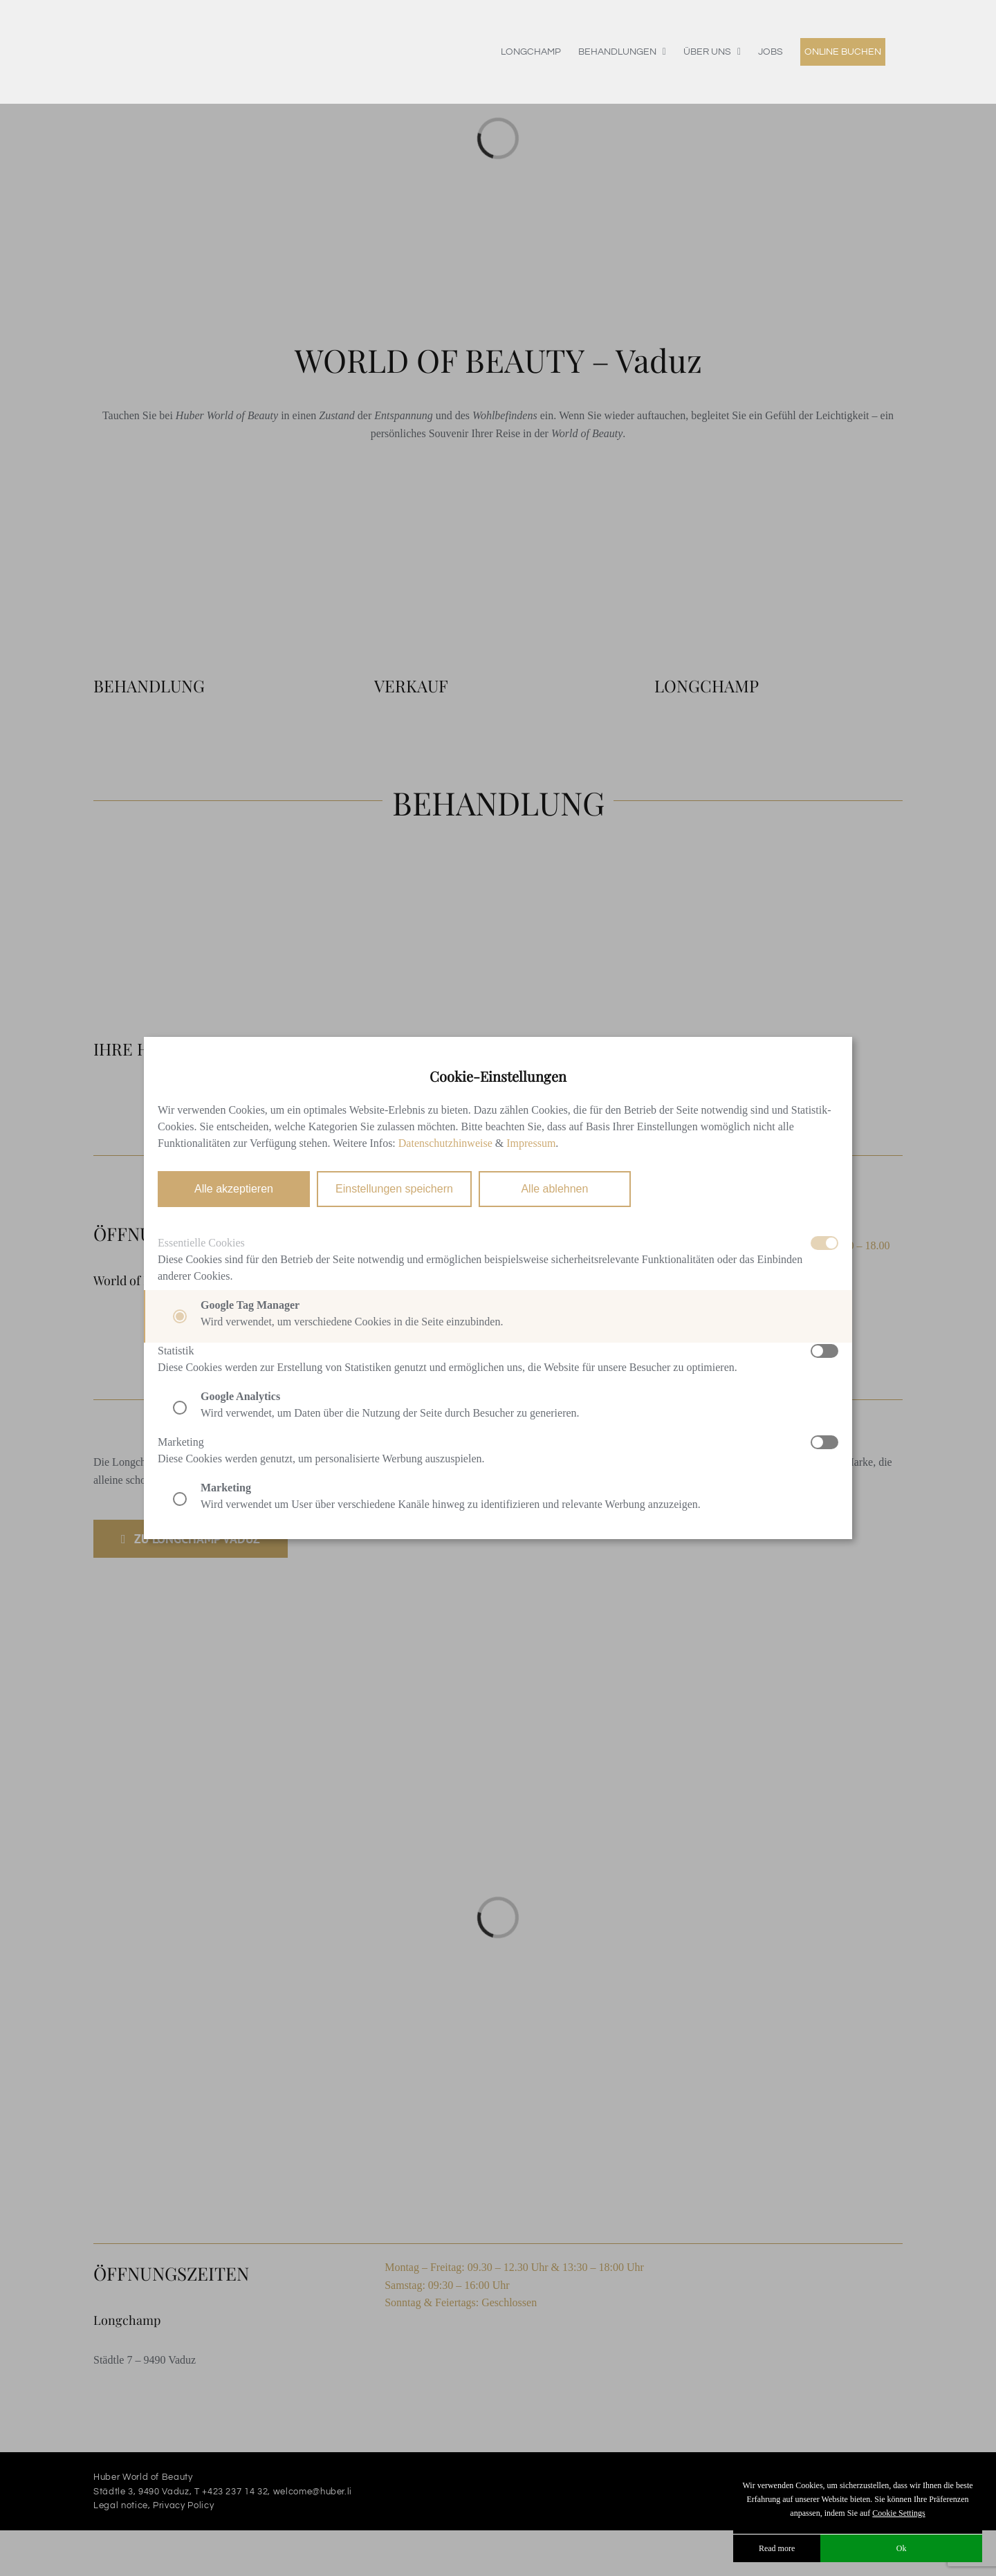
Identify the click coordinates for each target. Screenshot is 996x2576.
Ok (901, 2548)
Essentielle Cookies (201, 1243)
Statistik (176, 1350)
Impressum (530, 1143)
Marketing (181, 1442)
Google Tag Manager (250, 1305)
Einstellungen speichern (394, 1189)
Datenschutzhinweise (445, 1143)
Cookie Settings (898, 2513)
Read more (777, 2548)
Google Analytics (240, 1396)
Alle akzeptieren (233, 1189)
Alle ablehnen (554, 1189)
